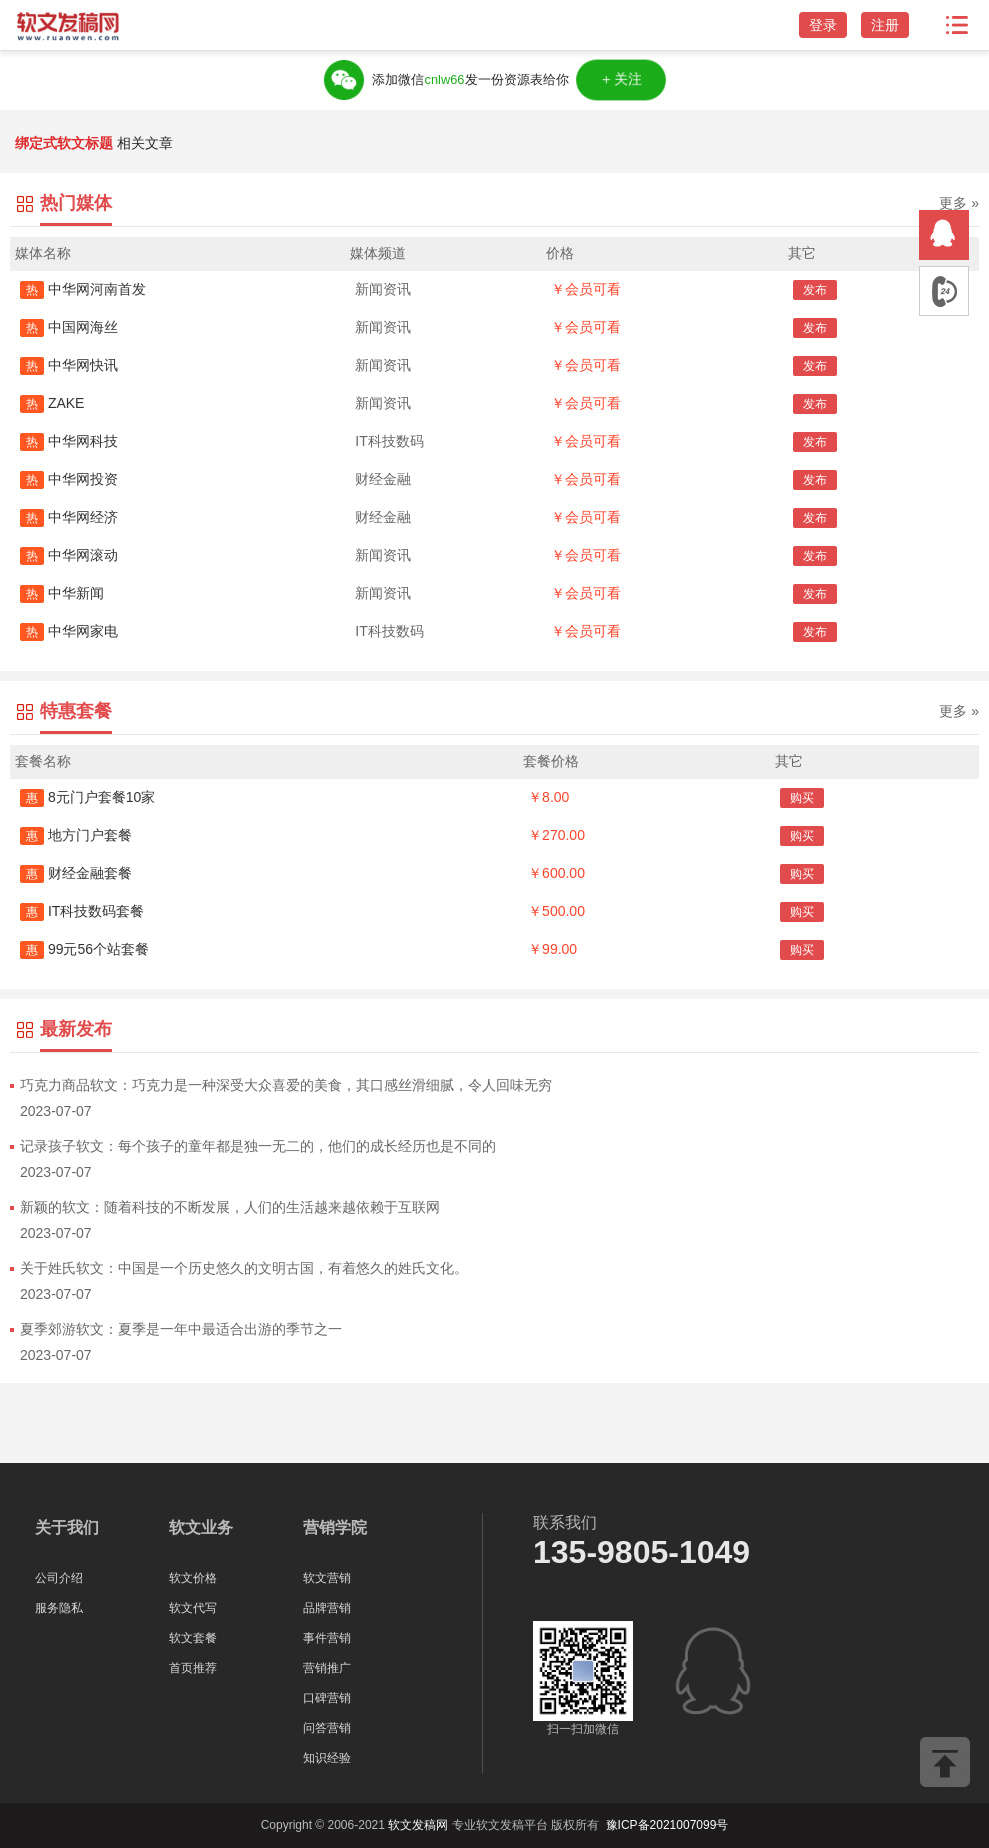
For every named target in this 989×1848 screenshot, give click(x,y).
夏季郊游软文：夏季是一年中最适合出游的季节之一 (181, 1329)
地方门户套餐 (76, 835)
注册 (885, 25)
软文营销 (327, 1578)
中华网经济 (69, 517)
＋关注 (622, 80)
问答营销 (327, 1728)
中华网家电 (69, 631)
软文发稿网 (418, 1825)
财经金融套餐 (76, 873)
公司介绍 (59, 1578)
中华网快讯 (69, 365)
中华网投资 (69, 479)
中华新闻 (62, 593)
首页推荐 (193, 1668)
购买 (802, 798)
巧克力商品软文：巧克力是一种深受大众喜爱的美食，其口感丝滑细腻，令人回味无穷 (286, 1085)
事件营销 (327, 1638)
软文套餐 (193, 1638)
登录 (823, 25)
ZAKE (52, 403)
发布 (815, 290)
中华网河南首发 (83, 289)
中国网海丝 (69, 327)
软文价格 (193, 1578)
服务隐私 (59, 1608)
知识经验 (327, 1758)
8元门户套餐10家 (87, 797)
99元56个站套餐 (84, 949)
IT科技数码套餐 (82, 911)
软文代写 (193, 1608)
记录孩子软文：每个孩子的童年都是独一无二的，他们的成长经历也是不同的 (258, 1146)
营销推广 (327, 1668)
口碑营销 (327, 1698)
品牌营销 (327, 1608)
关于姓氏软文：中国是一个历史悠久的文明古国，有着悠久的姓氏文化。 (244, 1268)
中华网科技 (69, 441)
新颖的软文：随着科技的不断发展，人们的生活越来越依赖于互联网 (230, 1207)
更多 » (959, 203)
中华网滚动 (69, 555)
